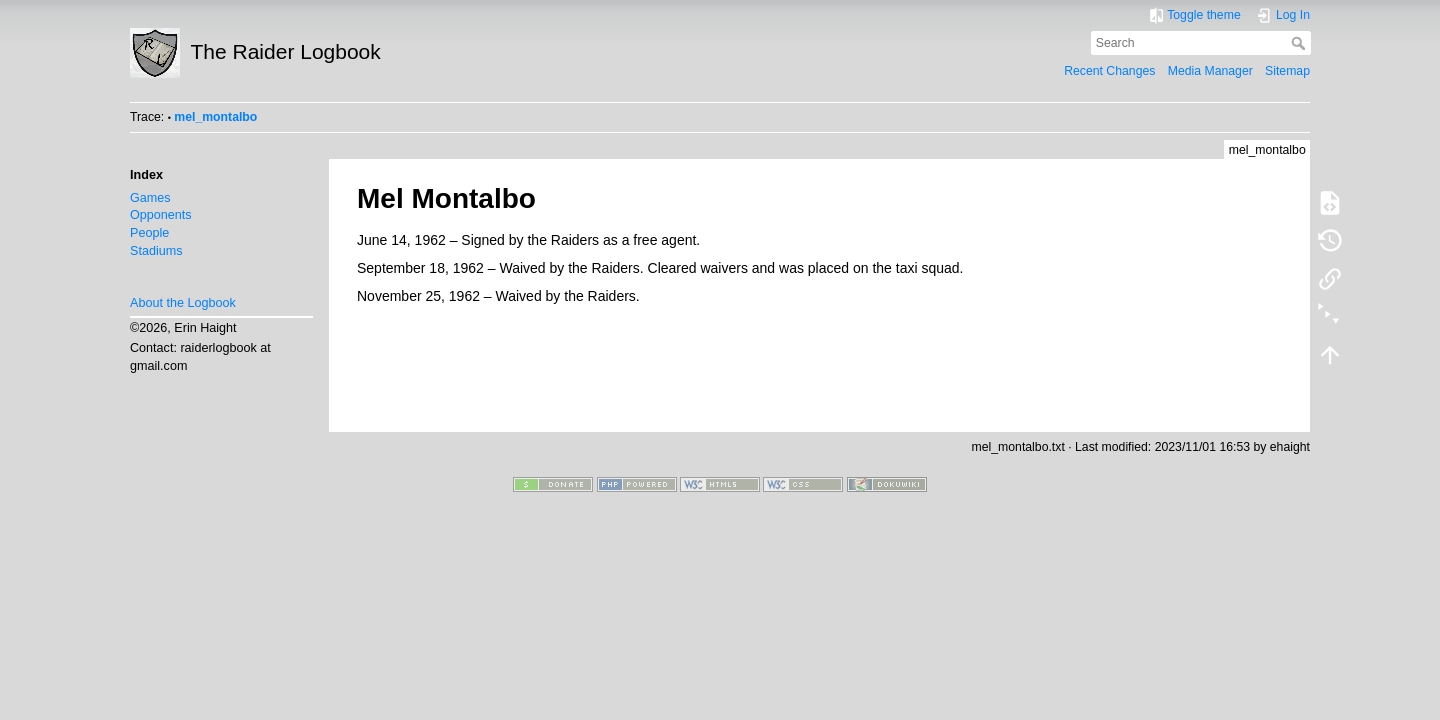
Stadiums (156, 251)
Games (150, 198)
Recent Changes (1109, 71)
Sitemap (1287, 71)
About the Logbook (183, 303)
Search (1300, 43)
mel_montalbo (215, 117)
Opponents (161, 215)
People (149, 233)
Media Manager (1210, 71)
